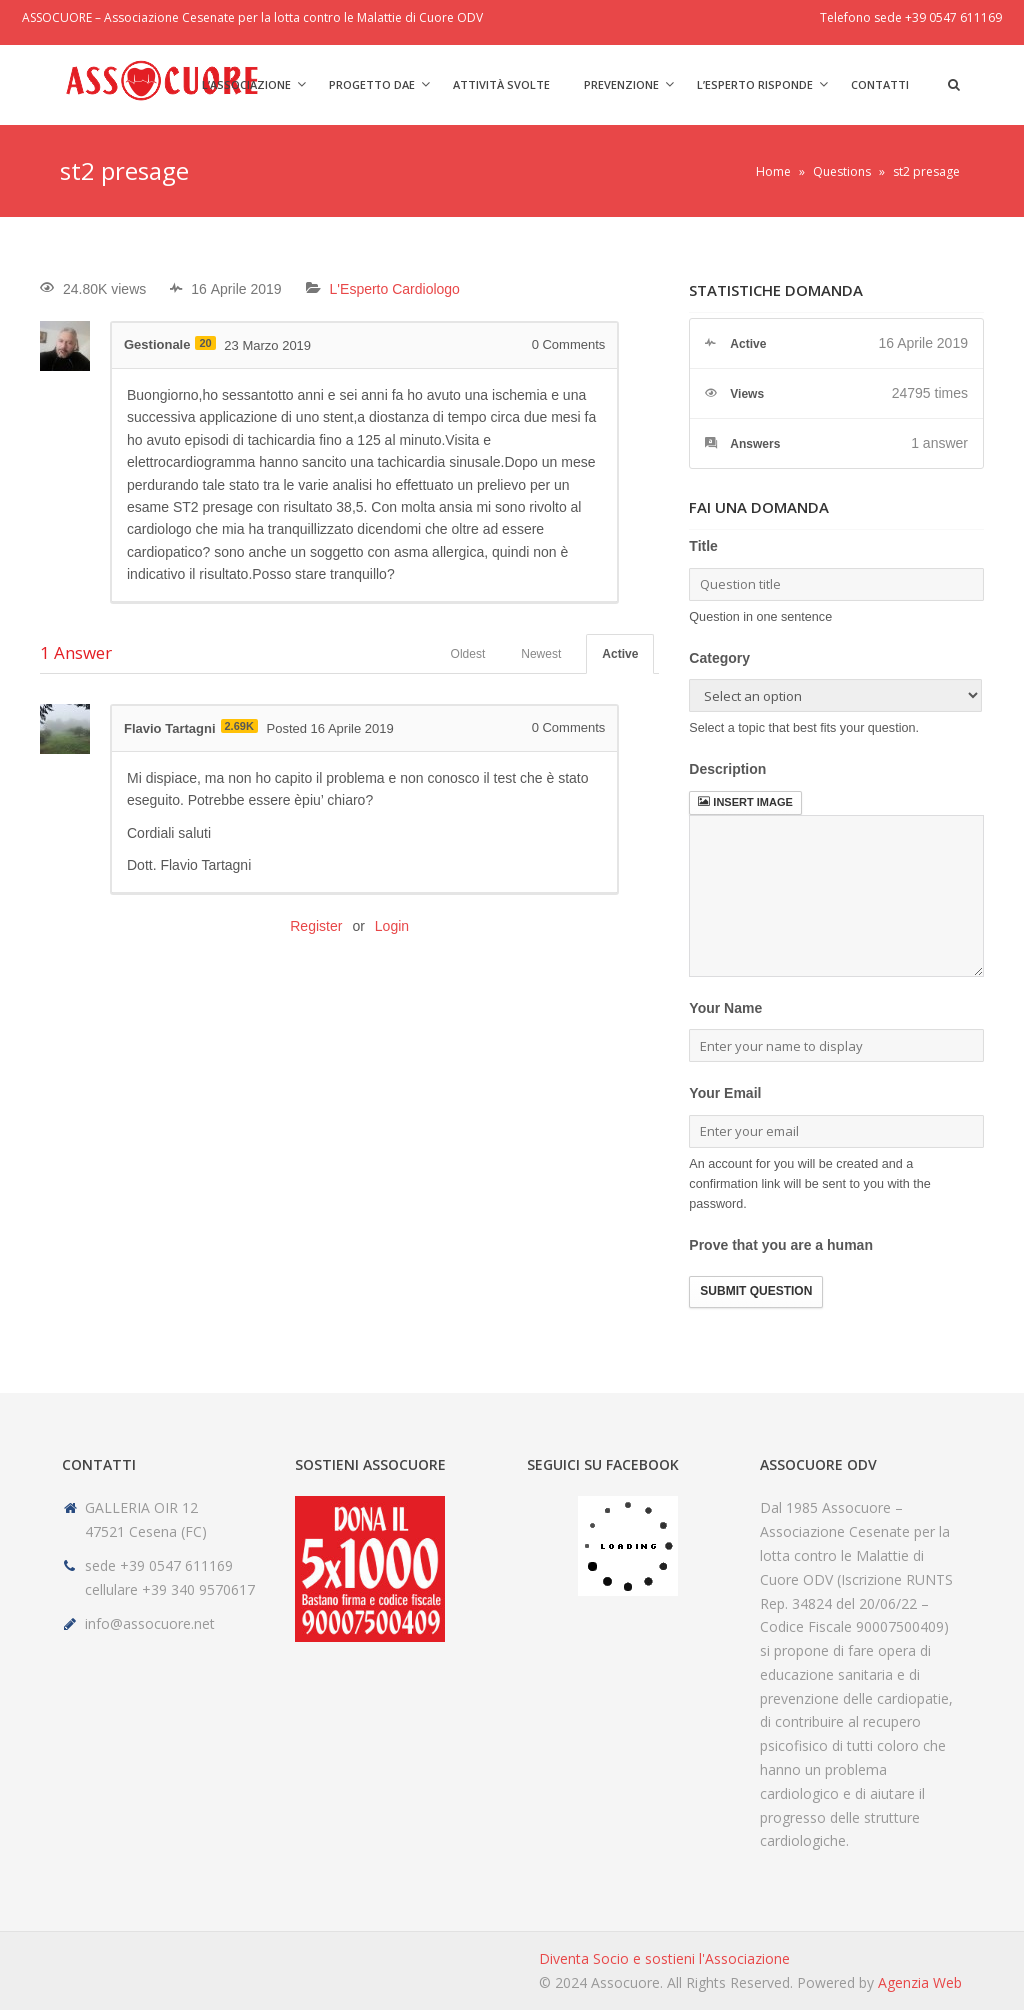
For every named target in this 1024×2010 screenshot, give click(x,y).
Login (392, 926)
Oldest (468, 654)
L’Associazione (246, 84)
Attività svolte (501, 84)
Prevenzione (621, 84)
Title (703, 546)
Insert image (745, 802)
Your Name (725, 1008)
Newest (541, 654)
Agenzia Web (920, 1982)
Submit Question (756, 1291)
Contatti (880, 84)
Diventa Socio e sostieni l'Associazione (664, 1958)
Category (719, 658)
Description (727, 769)
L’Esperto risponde (755, 84)
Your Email (725, 1093)
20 (205, 343)
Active (620, 654)
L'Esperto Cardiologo (395, 289)
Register (316, 926)
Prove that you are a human (781, 1245)
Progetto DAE (372, 84)
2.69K (239, 726)
